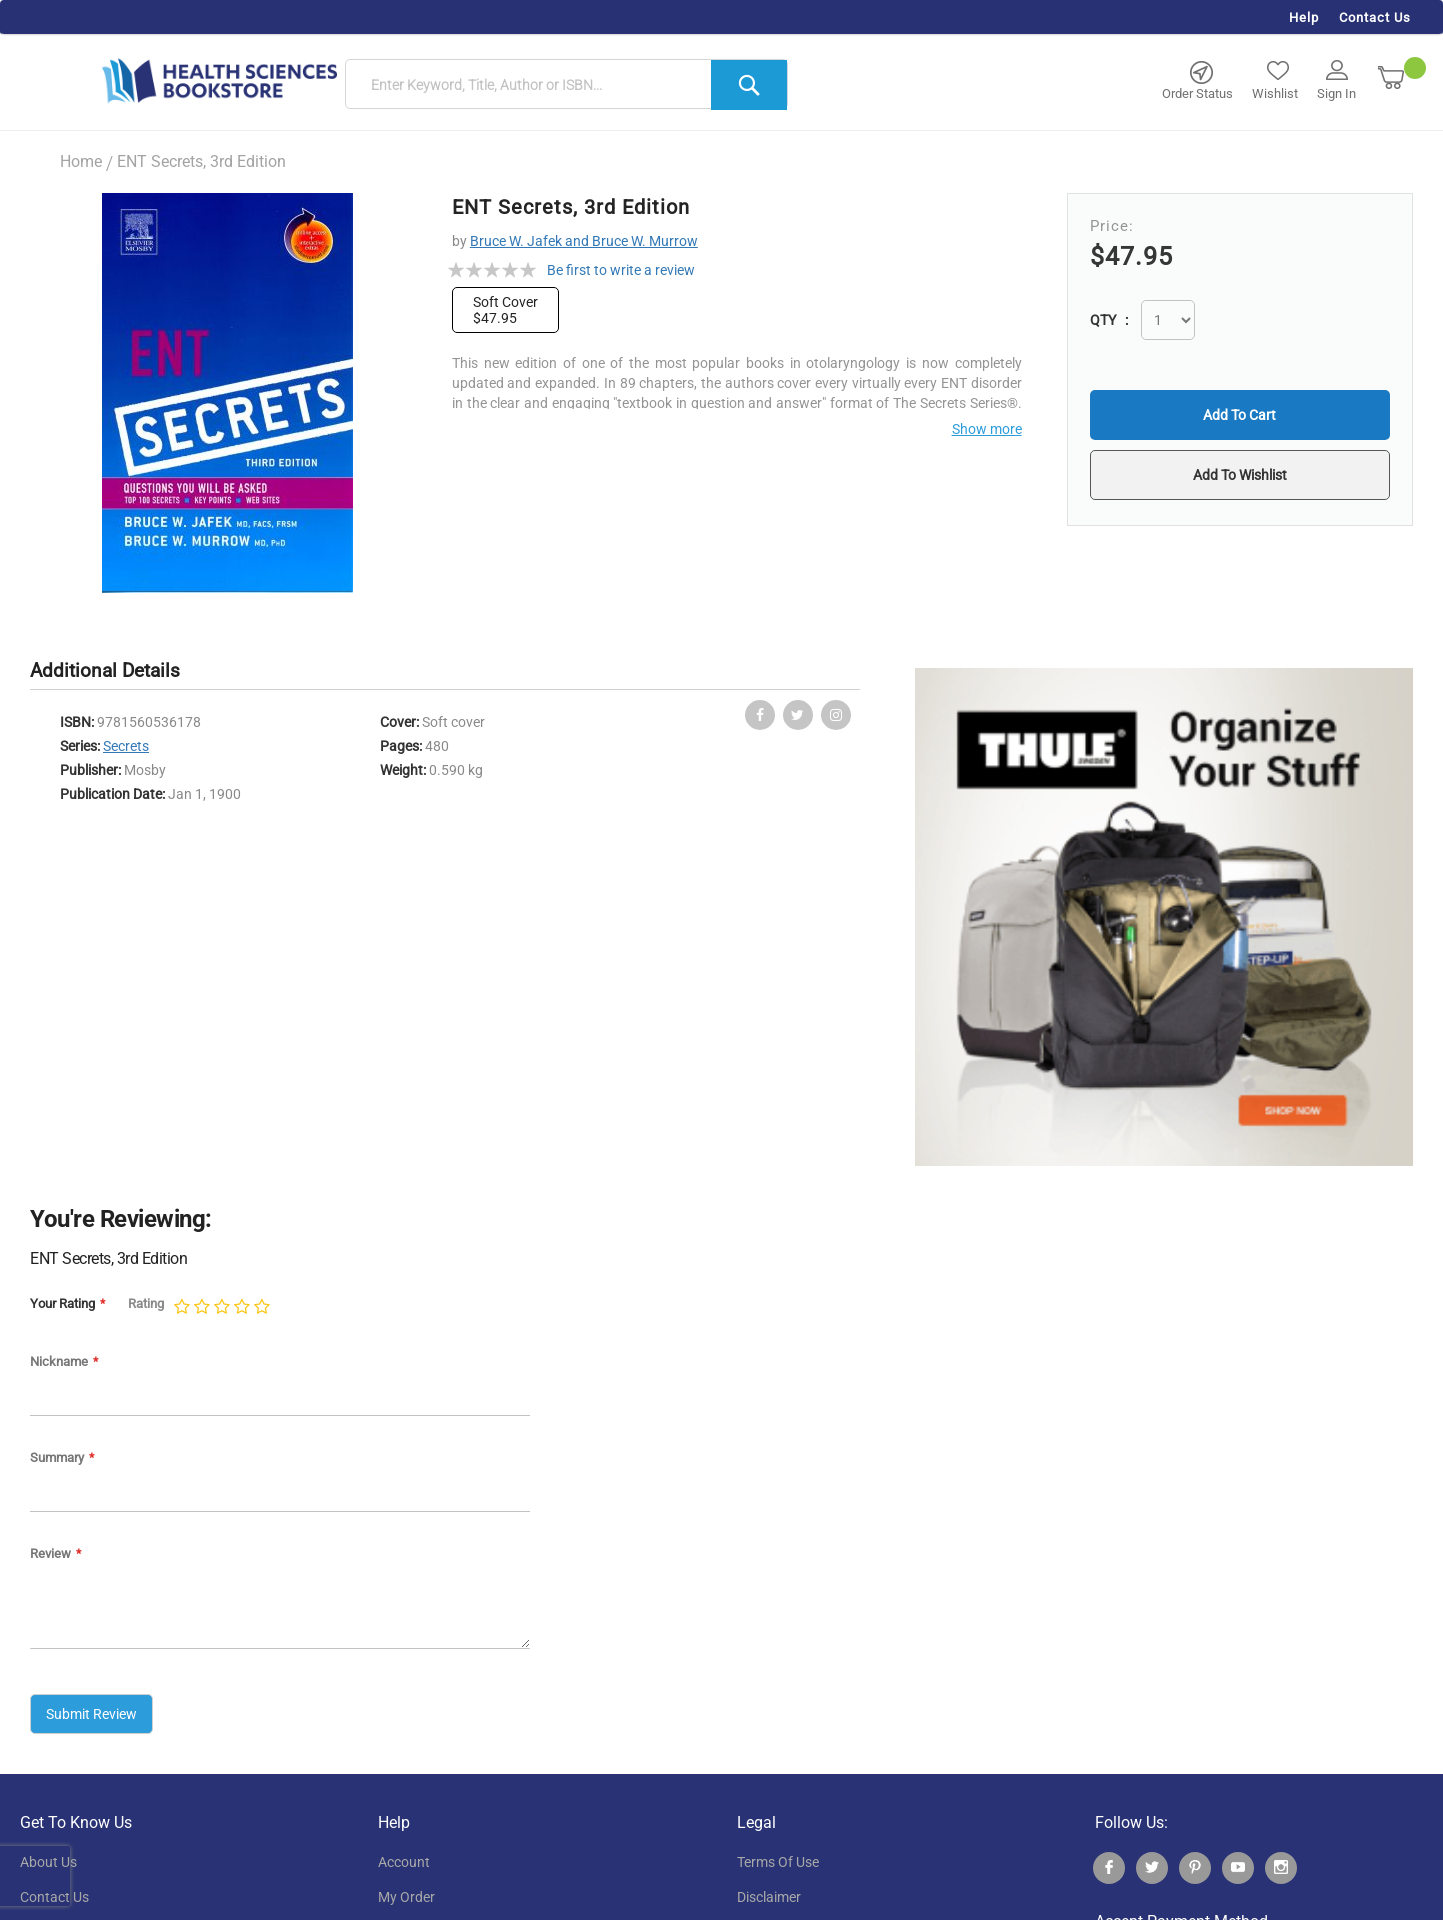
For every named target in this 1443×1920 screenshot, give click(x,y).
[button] (1239, 475)
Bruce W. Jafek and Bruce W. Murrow (584, 241)
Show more (987, 429)
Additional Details (105, 670)
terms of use (778, 1862)
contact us (54, 1897)
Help (1304, 17)
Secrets (126, 746)
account (404, 1862)
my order (406, 1897)
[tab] (115, 671)
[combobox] (566, 85)
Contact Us (1375, 17)
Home (81, 161)
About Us (48, 1862)
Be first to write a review (621, 270)
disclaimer (769, 1897)
